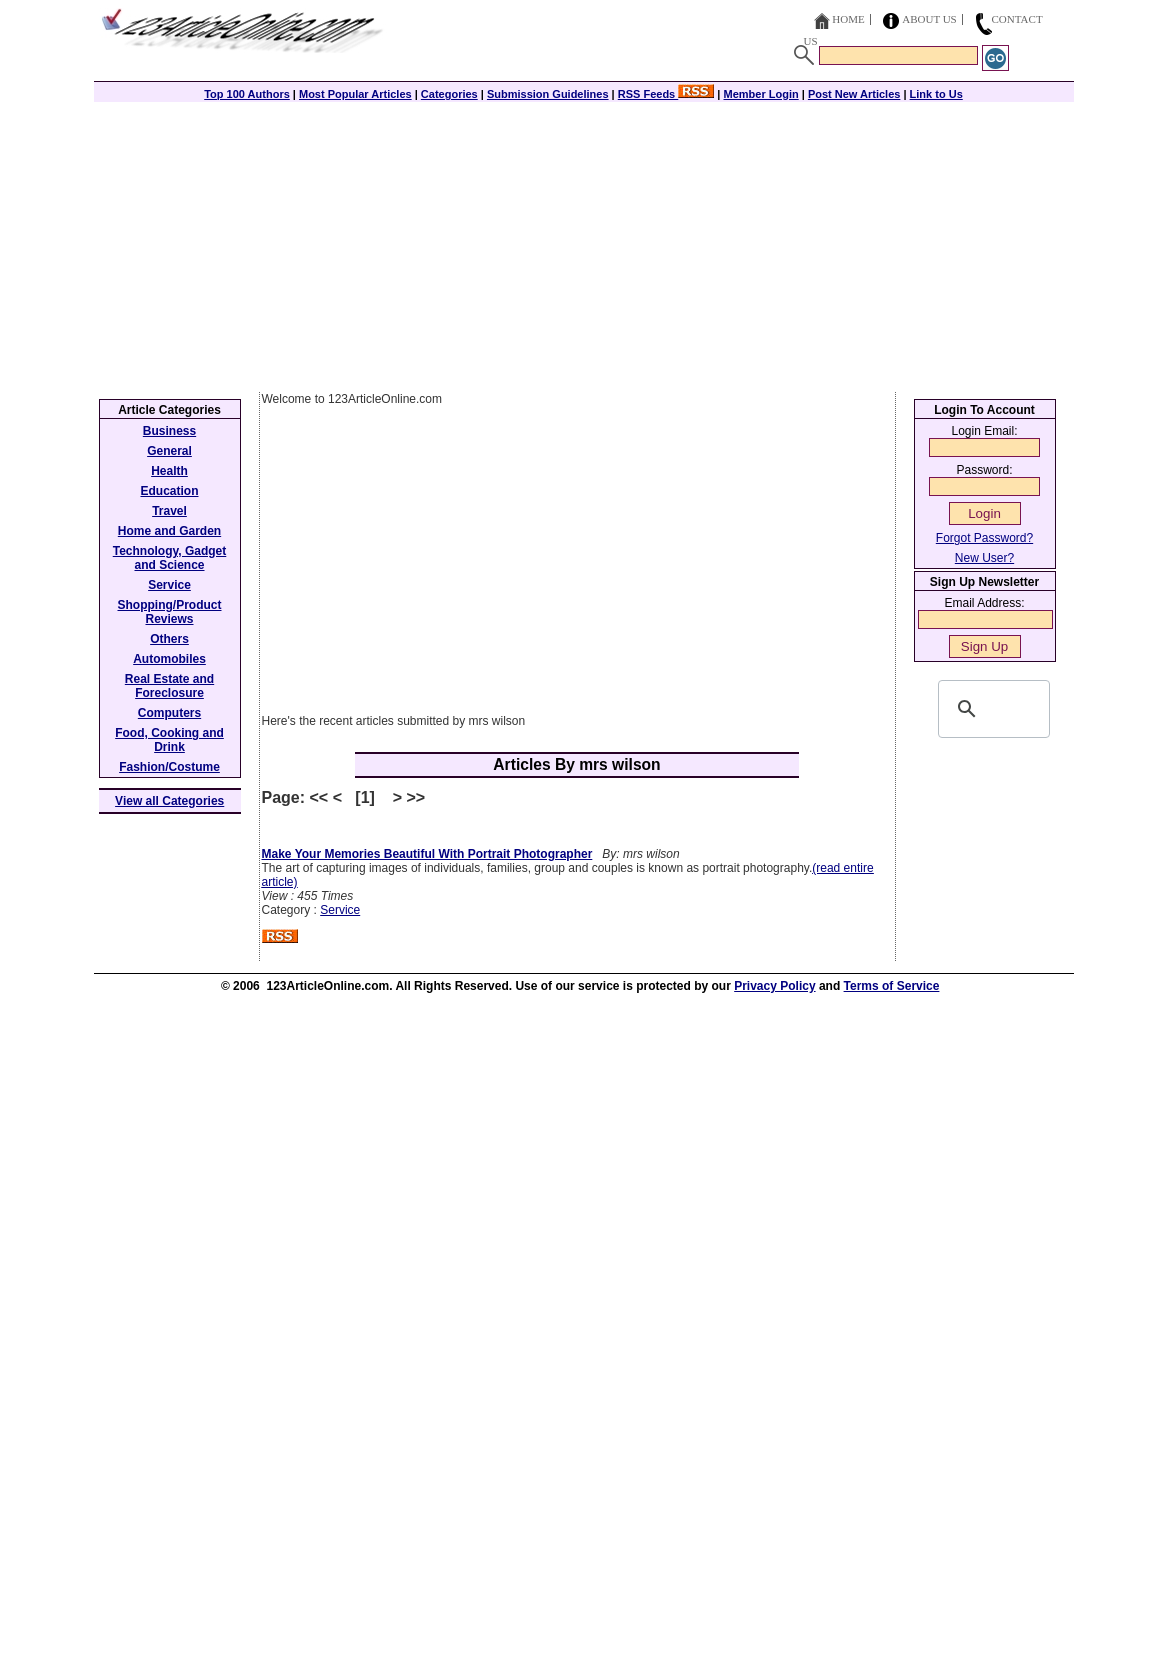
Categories (449, 94)
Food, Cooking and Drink (169, 740)
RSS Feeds (666, 94)
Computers (169, 713)
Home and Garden (169, 531)
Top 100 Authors (247, 94)
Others (169, 639)
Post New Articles (854, 94)
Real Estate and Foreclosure (169, 686)
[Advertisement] (584, 242)
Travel (169, 511)
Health (169, 471)
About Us (929, 19)
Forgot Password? (984, 538)
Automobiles (169, 659)
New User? (984, 558)
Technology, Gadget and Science (170, 558)
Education (169, 491)
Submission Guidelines (548, 94)
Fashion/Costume (169, 767)
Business (169, 431)
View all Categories (169, 801)
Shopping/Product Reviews (170, 612)
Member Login (761, 94)
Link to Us (936, 94)
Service (340, 910)
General (169, 451)
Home (848, 19)
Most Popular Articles (355, 94)
